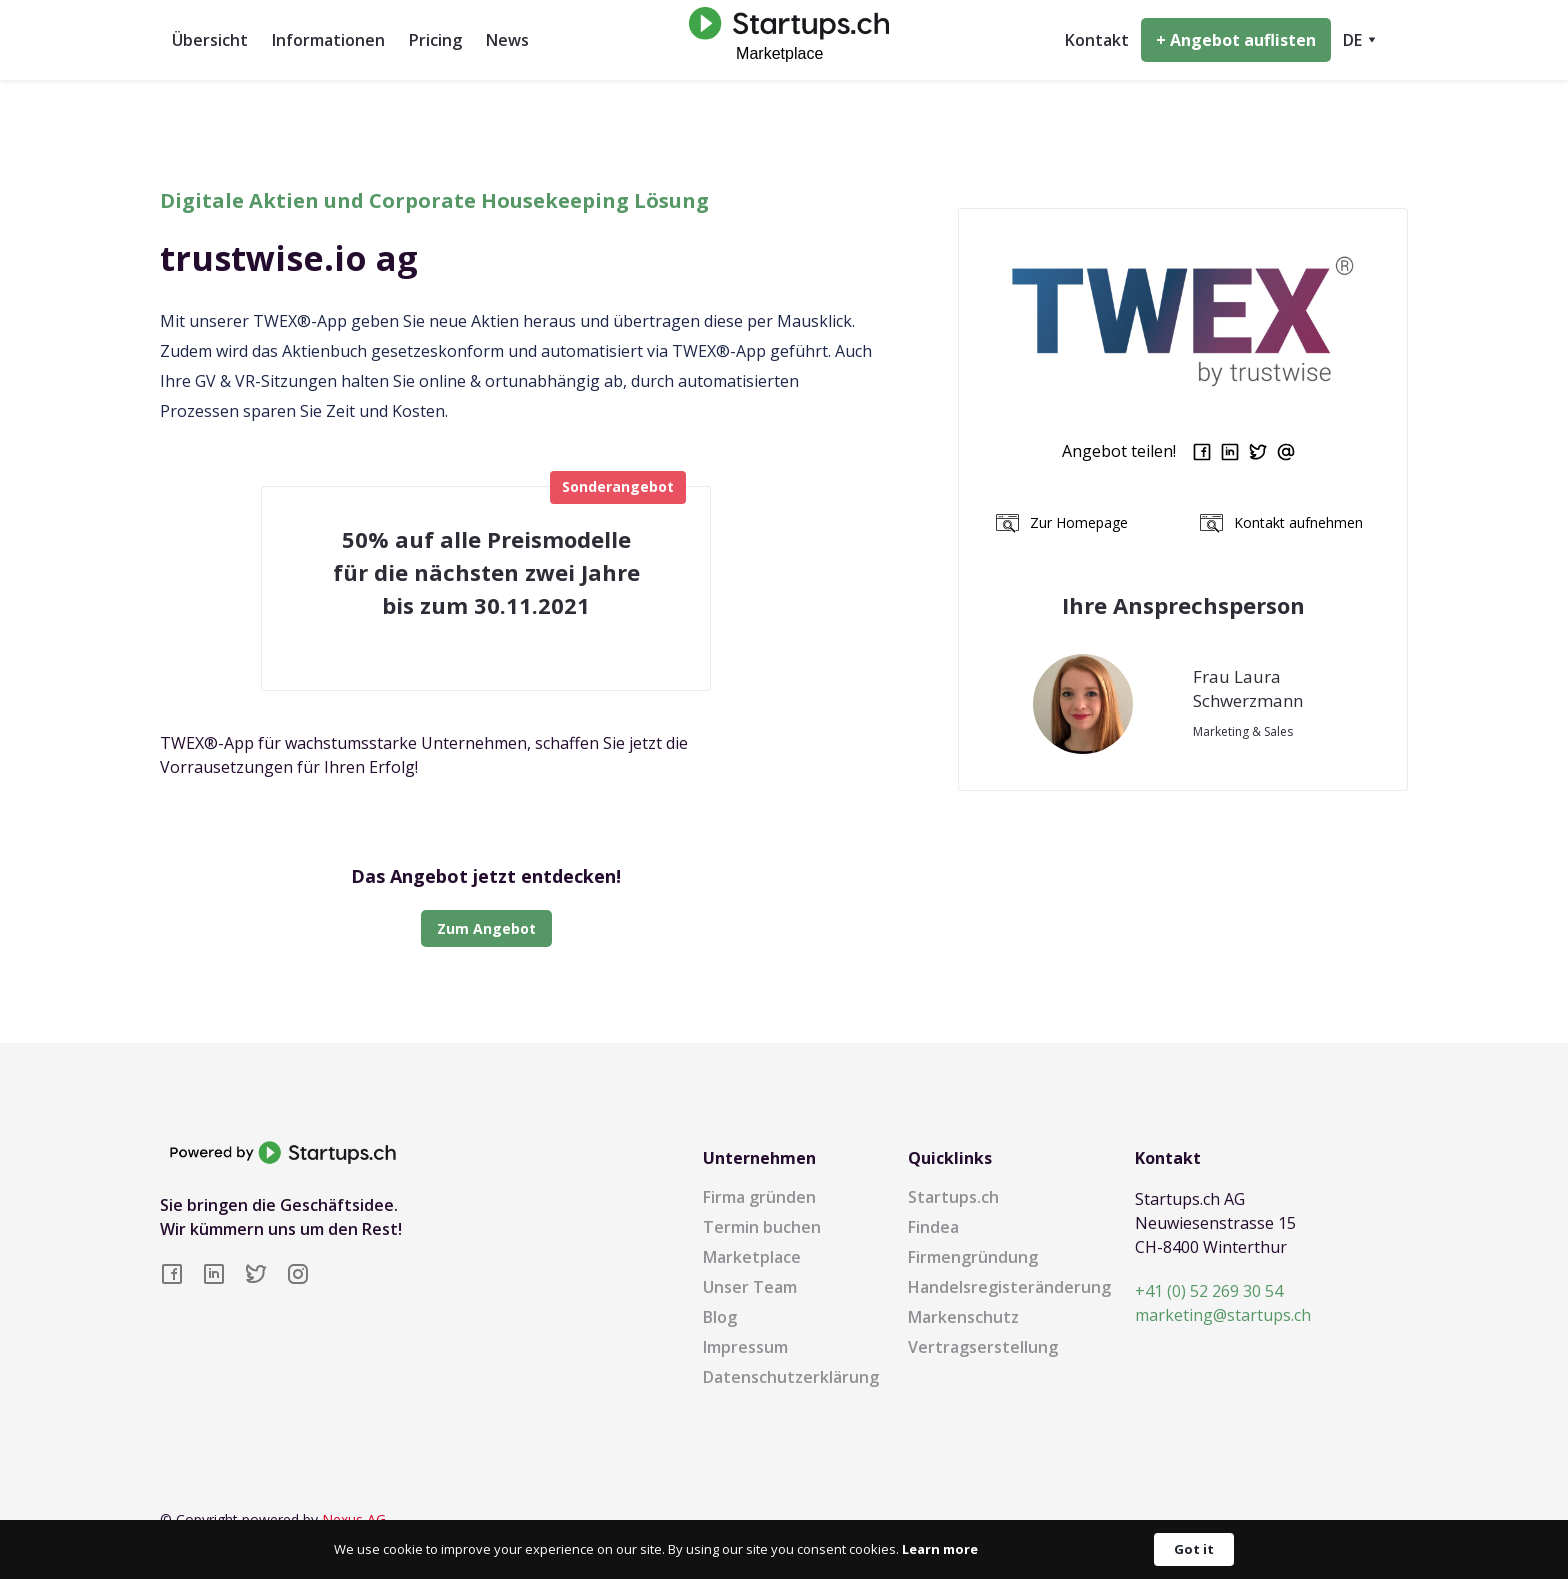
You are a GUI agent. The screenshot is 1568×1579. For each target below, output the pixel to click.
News (507, 40)
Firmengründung (973, 1257)
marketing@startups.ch (1223, 1315)
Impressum (745, 1347)
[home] (784, 39)
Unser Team (750, 1287)
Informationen (328, 40)
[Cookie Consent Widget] (784, 1549)
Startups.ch (953, 1197)
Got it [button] (1194, 1549)
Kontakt (1097, 40)
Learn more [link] (940, 1549)
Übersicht (210, 40)
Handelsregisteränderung (1009, 1287)
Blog (720, 1317)
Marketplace (752, 1257)
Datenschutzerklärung (791, 1377)
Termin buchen (762, 1227)
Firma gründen (759, 1197)
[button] (1359, 40)
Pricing (435, 40)
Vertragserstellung (983, 1347)
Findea (933, 1227)
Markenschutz (963, 1317)
